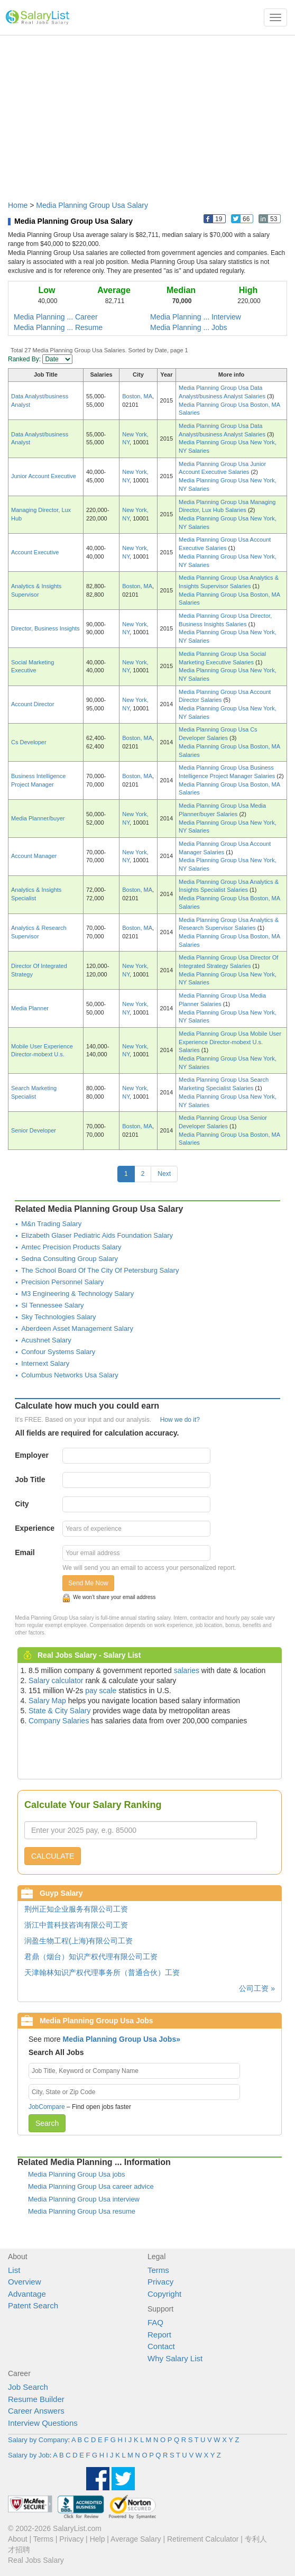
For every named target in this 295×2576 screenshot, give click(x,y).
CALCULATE (52, 1856)
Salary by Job (29, 2455)
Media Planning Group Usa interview (84, 2199)
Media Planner (30, 1008)
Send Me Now (88, 1583)
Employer (32, 1455)
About (17, 2539)
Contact (161, 2346)
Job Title (30, 1479)
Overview (24, 2281)
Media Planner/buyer (38, 818)
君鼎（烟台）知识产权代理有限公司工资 (91, 1956)
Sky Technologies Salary (58, 1317)
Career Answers (36, 2410)
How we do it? (180, 1419)
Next (164, 1173)
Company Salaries (59, 1720)
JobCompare (47, 2107)
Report (159, 2334)
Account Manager (34, 856)
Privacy (160, 2281)
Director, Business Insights (45, 628)
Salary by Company (38, 2440)
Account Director (32, 704)
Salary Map (47, 1700)
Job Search (28, 2386)
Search (47, 2123)
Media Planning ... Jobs (188, 327)
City (22, 1504)
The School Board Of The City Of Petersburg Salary (100, 1270)
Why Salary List (175, 2358)
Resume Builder (36, 2399)
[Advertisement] (147, 113)
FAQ (155, 2322)
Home (17, 205)
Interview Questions (43, 2422)
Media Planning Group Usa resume (81, 2211)
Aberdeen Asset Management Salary (77, 1328)
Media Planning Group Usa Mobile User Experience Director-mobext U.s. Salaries (230, 1041)
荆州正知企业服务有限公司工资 (76, 1909)
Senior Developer (33, 1130)
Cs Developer (29, 742)
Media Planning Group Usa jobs (76, 2174)
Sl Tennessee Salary (52, 1305)
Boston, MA (137, 396)
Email (24, 1552)
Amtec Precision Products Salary (71, 1247)
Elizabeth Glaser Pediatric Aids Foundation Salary (97, 1235)
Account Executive (35, 552)
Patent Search (33, 2305)
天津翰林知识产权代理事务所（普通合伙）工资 (102, 1972)
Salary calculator (56, 1680)
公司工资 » (257, 1988)
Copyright (164, 2293)
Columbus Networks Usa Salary (69, 1375)
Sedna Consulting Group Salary (69, 1259)
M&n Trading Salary (51, 1224)
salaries (186, 1670)
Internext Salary (45, 1363)
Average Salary (135, 2539)
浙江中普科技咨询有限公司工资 (76, 1925)
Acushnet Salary (46, 1340)
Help (97, 2539)
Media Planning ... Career (56, 317)
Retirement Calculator (202, 2539)
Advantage (27, 2293)
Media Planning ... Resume (58, 327)
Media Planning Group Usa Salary (92, 205)
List (14, 2270)
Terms (158, 2270)
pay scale (100, 1690)
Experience (34, 1528)
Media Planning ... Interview (195, 317)
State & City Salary (60, 1710)
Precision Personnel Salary (62, 1282)
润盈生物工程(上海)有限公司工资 (78, 1940)
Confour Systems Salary (58, 1352)
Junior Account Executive (43, 476)
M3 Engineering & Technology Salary (77, 1294)
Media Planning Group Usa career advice (91, 2186)
